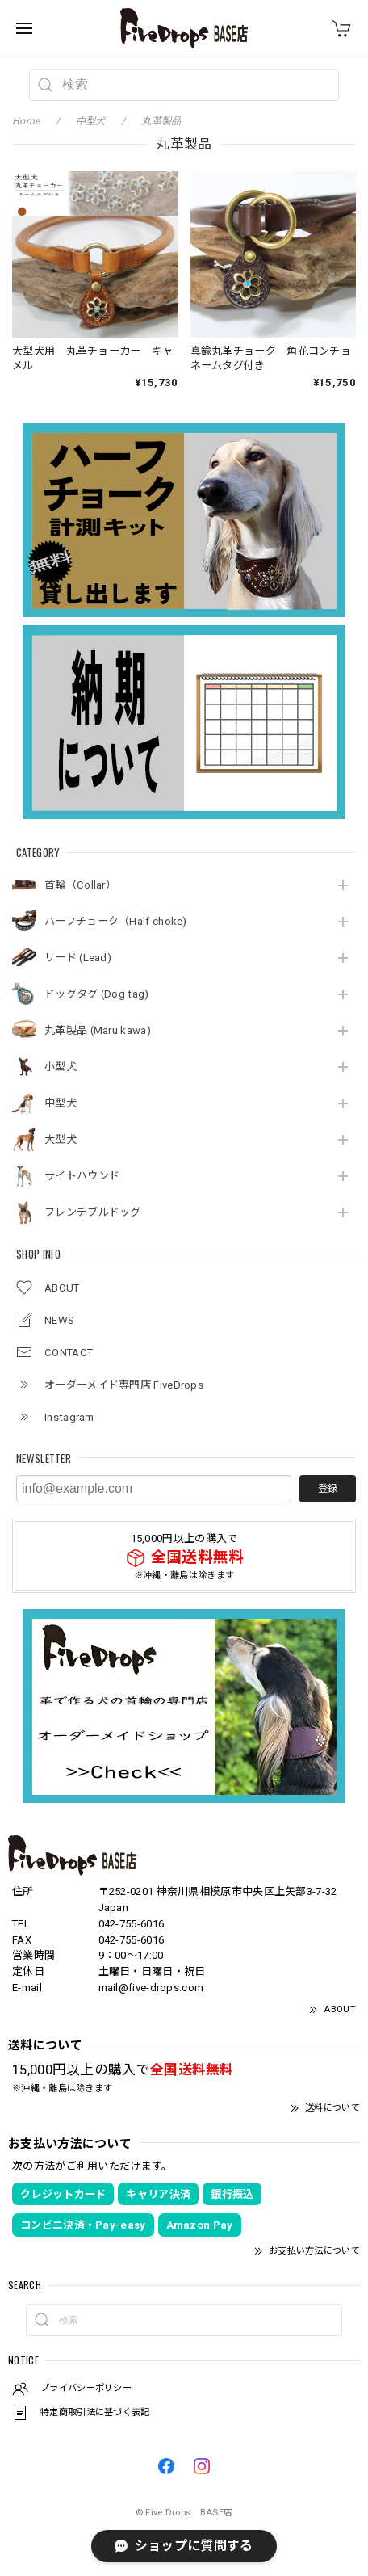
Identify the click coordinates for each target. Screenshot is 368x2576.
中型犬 (60, 1103)
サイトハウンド (81, 1176)
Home (26, 121)
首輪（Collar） (80, 885)
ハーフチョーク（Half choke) (115, 921)
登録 (327, 1488)
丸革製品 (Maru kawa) (97, 1030)
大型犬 (60, 1139)
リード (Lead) (77, 958)
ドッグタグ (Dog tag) (96, 994)
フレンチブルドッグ (92, 1212)
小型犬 (60, 1067)
